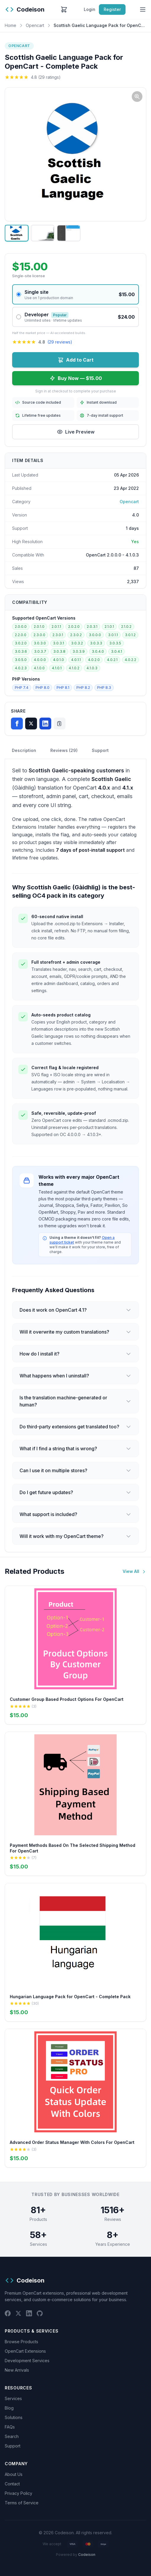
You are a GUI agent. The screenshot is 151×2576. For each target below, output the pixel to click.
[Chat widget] (75, 1288)
